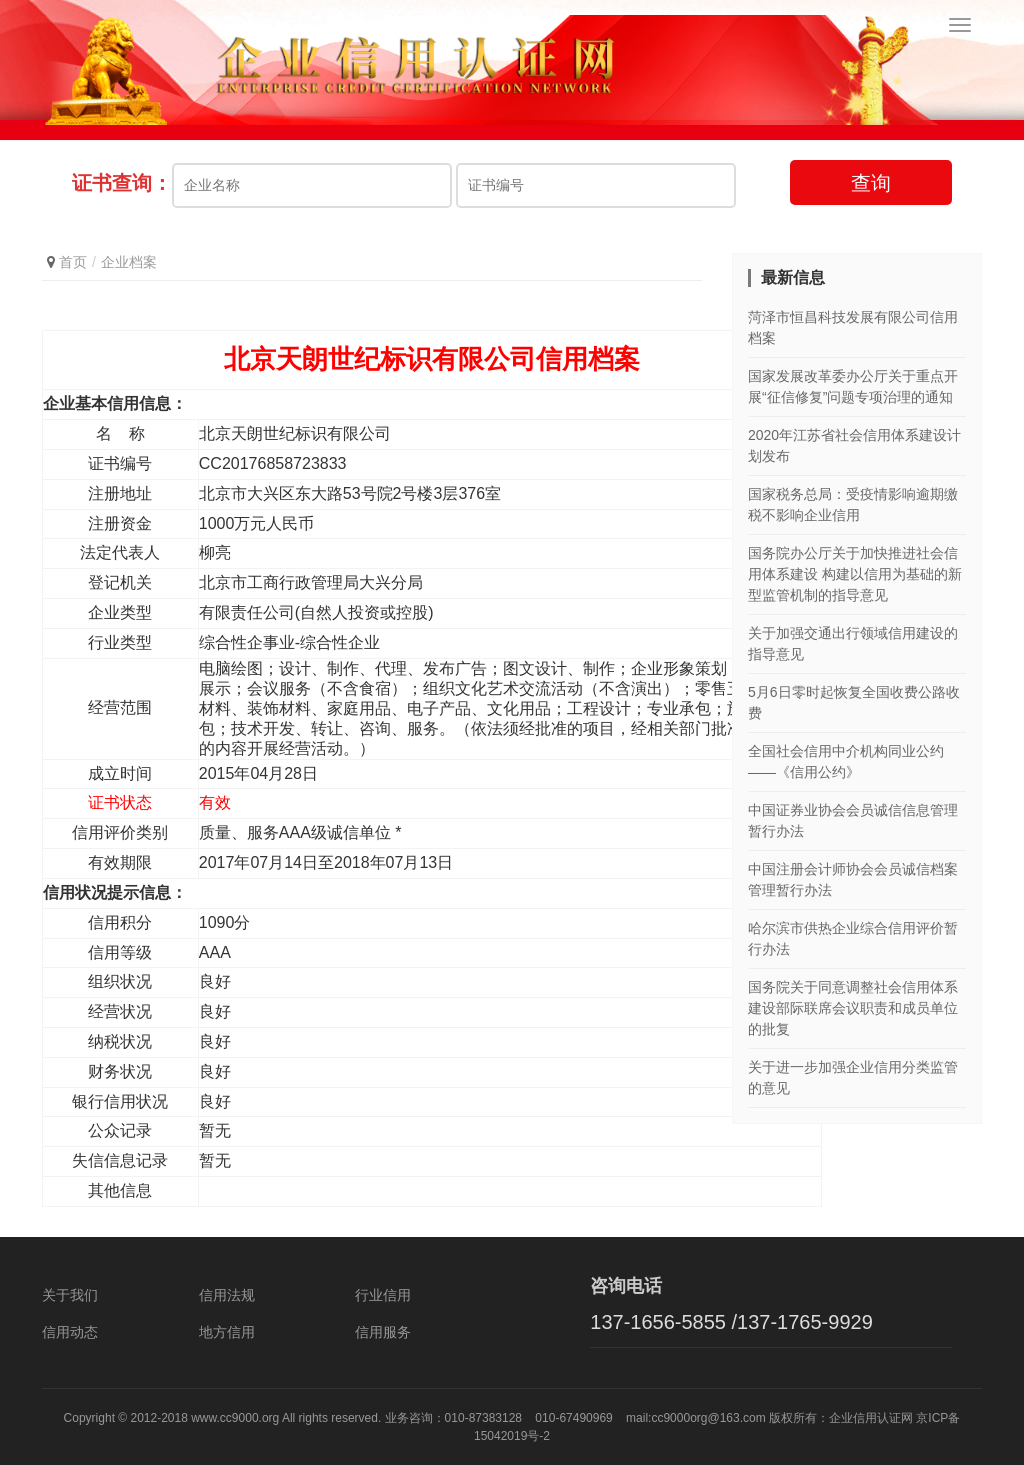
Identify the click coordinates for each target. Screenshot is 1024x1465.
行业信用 (383, 1295)
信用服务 (383, 1332)
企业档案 (129, 262)
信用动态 (70, 1332)
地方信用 (227, 1332)
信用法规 (227, 1295)
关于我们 (70, 1295)
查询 (871, 183)
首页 (73, 262)
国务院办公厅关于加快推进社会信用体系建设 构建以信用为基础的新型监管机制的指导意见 (855, 574)
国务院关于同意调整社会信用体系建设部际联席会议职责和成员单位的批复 (853, 1008)
